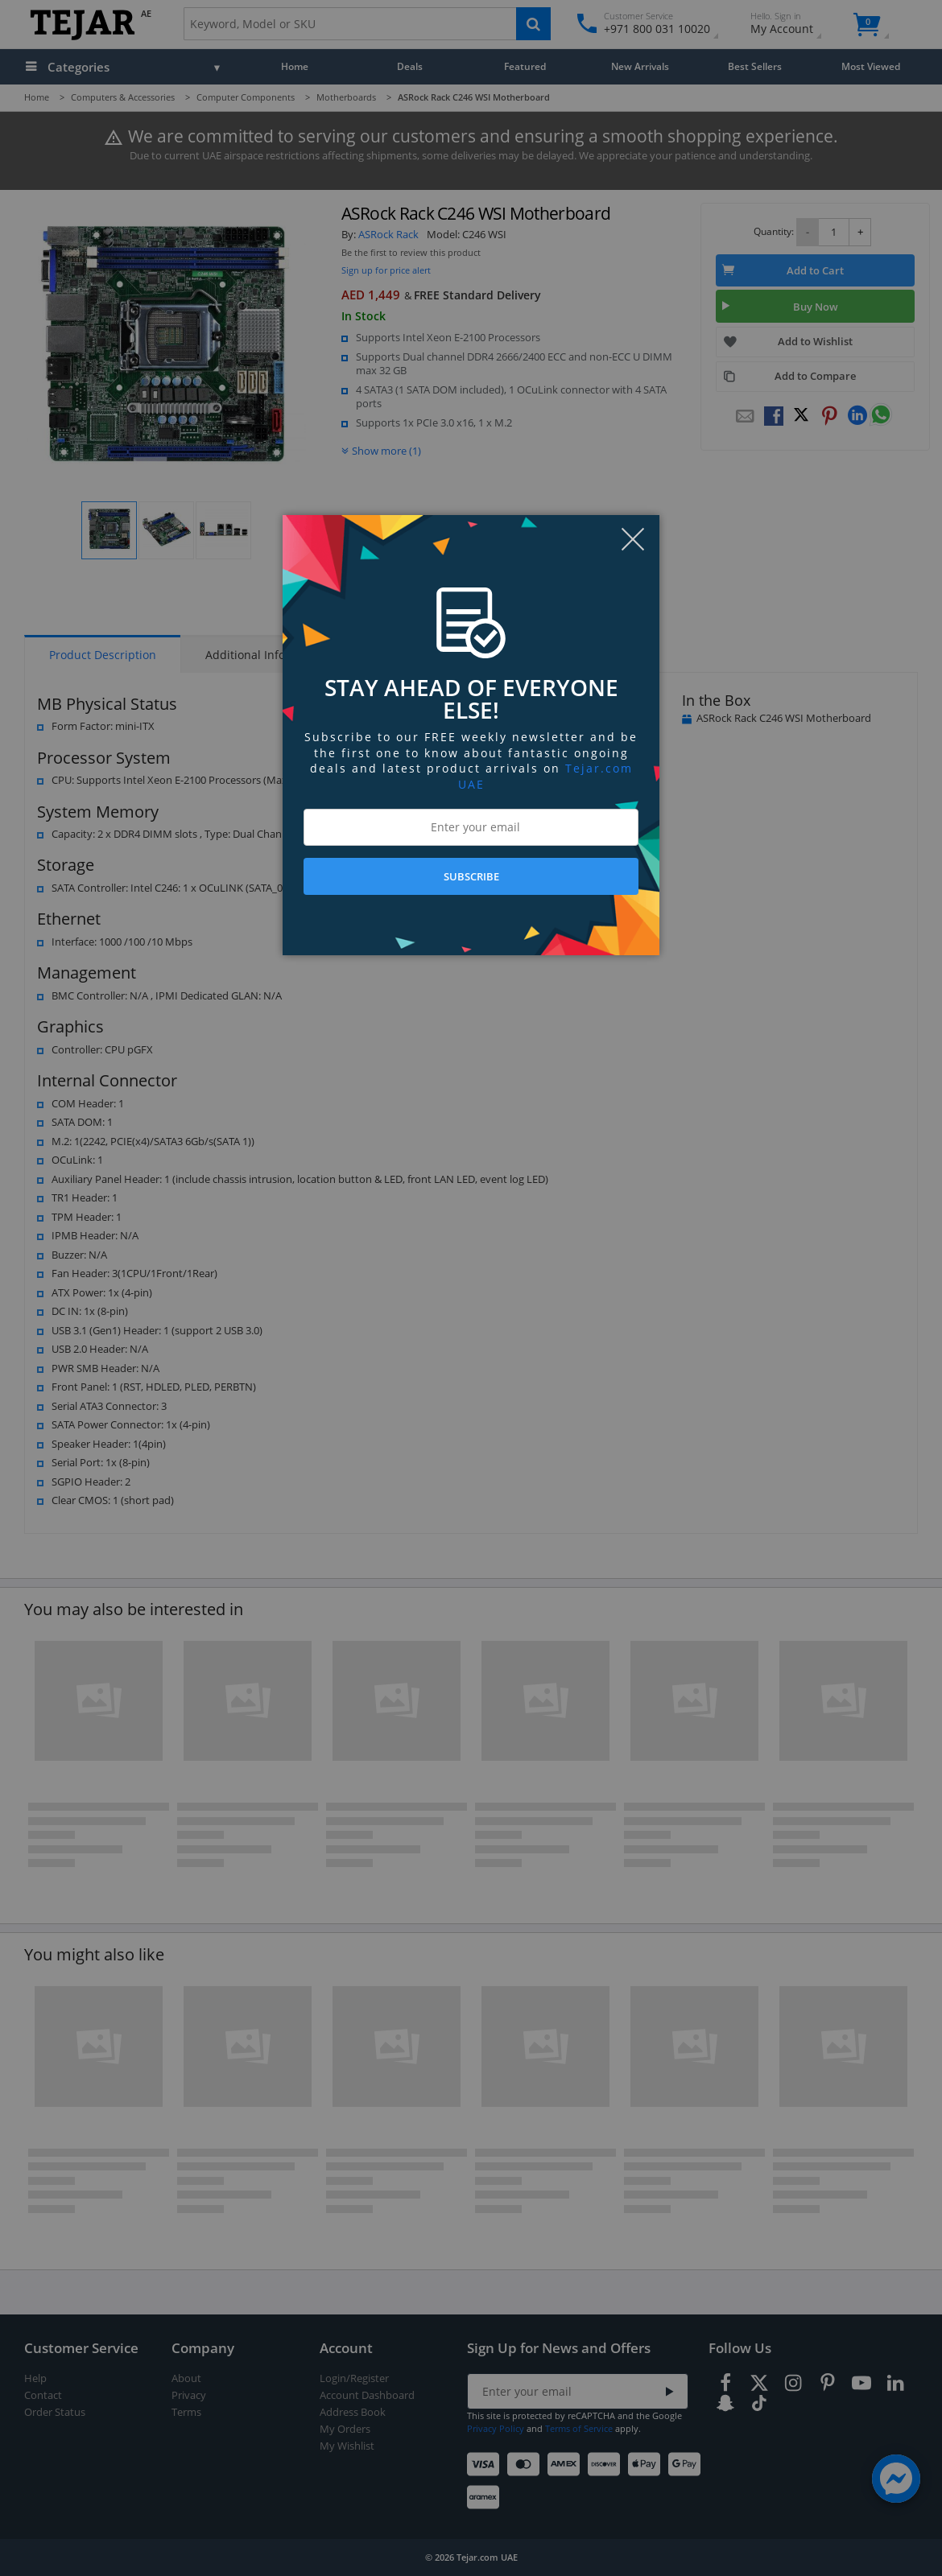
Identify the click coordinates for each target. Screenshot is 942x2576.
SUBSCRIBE (471, 876)
